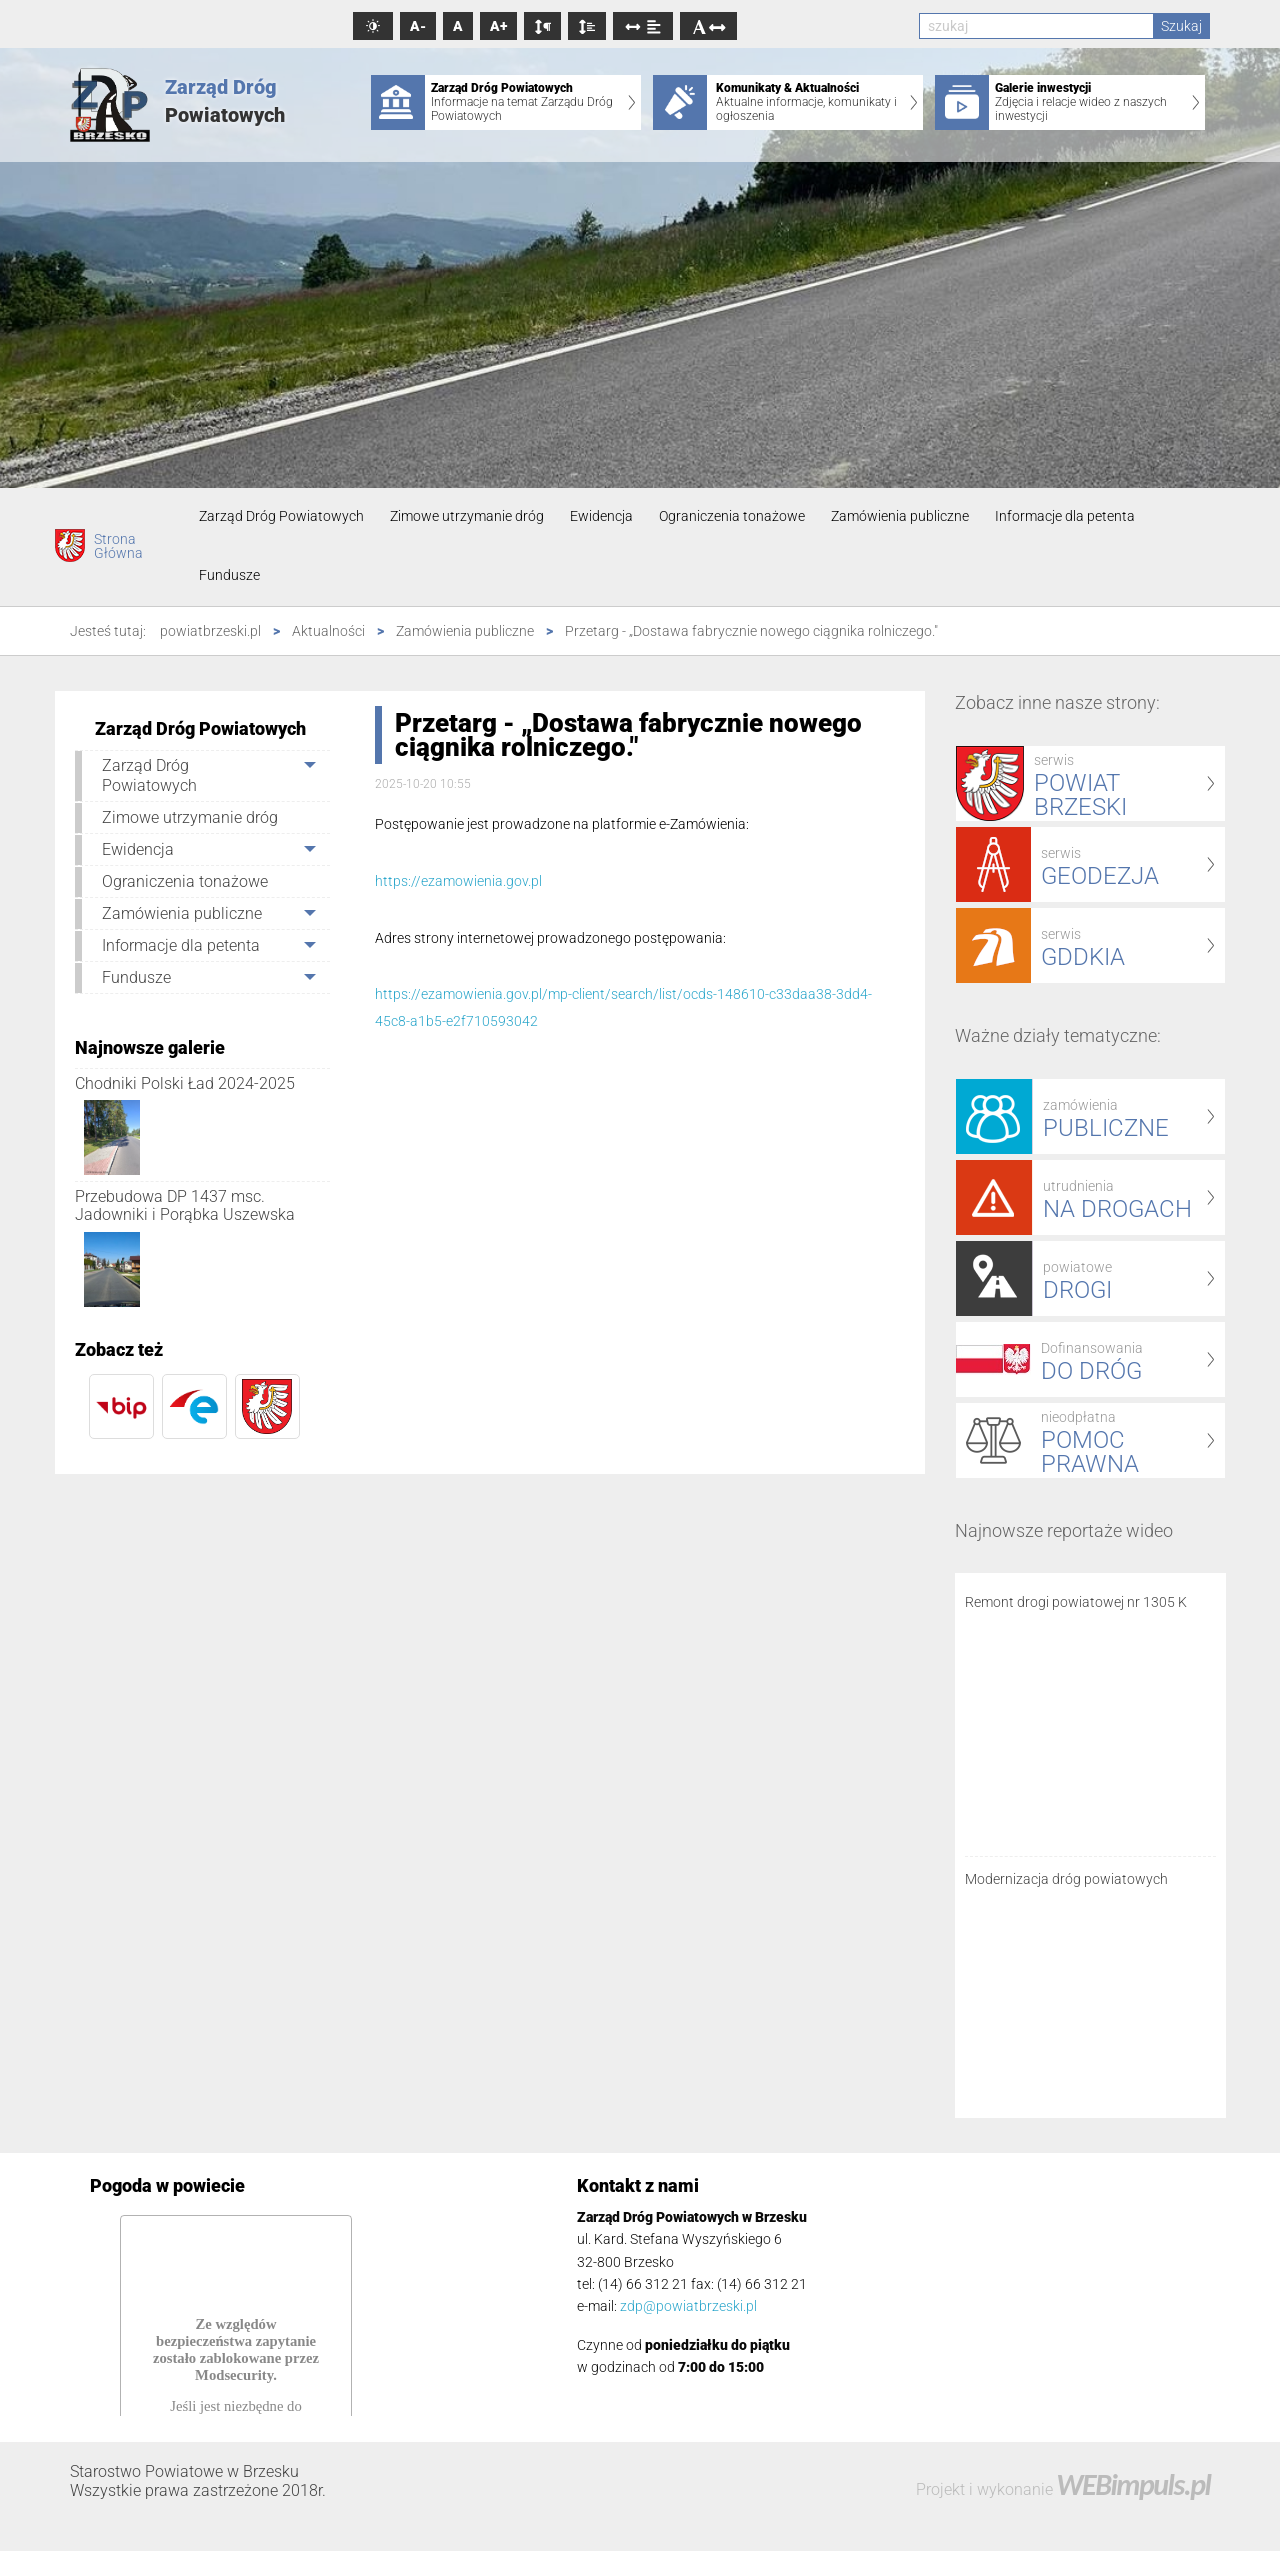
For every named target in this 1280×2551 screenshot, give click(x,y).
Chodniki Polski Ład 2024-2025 (185, 1083)
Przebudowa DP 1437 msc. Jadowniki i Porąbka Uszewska (185, 1205)
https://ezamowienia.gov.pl (458, 881)
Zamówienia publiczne (900, 516)
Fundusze (229, 575)
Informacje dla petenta (1065, 516)
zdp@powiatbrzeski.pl (688, 2306)
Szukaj (1181, 26)
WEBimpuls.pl (1133, 2484)
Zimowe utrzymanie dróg (467, 516)
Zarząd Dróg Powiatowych (281, 516)
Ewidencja (601, 516)
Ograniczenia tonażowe (732, 516)
